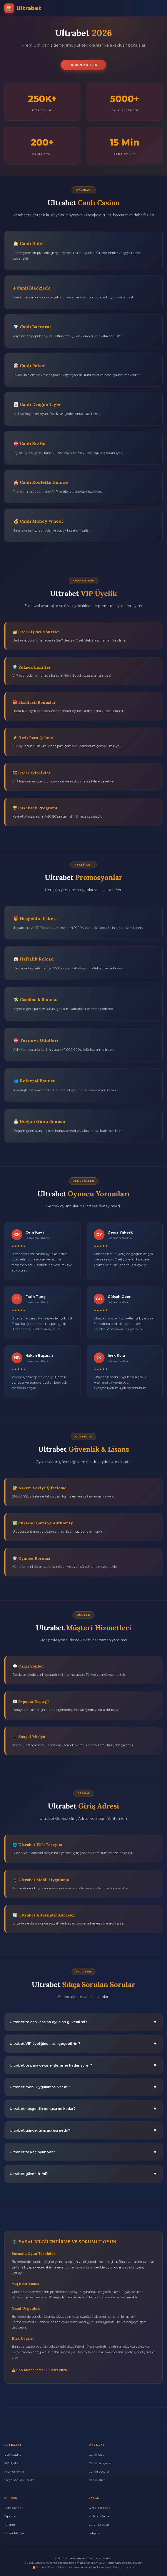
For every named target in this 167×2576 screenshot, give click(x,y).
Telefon (9, 2524)
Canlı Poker (97, 2480)
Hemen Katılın (83, 65)
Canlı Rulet (96, 2454)
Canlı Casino (13, 2454)
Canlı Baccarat (99, 2471)
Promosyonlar (14, 2471)
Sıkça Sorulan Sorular (19, 2480)
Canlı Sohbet (13, 2507)
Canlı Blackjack (99, 2463)
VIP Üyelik (11, 2463)
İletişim (94, 2533)
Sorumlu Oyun (99, 2524)
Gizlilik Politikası (99, 2507)
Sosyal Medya (14, 2533)
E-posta (9, 2516)
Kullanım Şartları (100, 2516)
